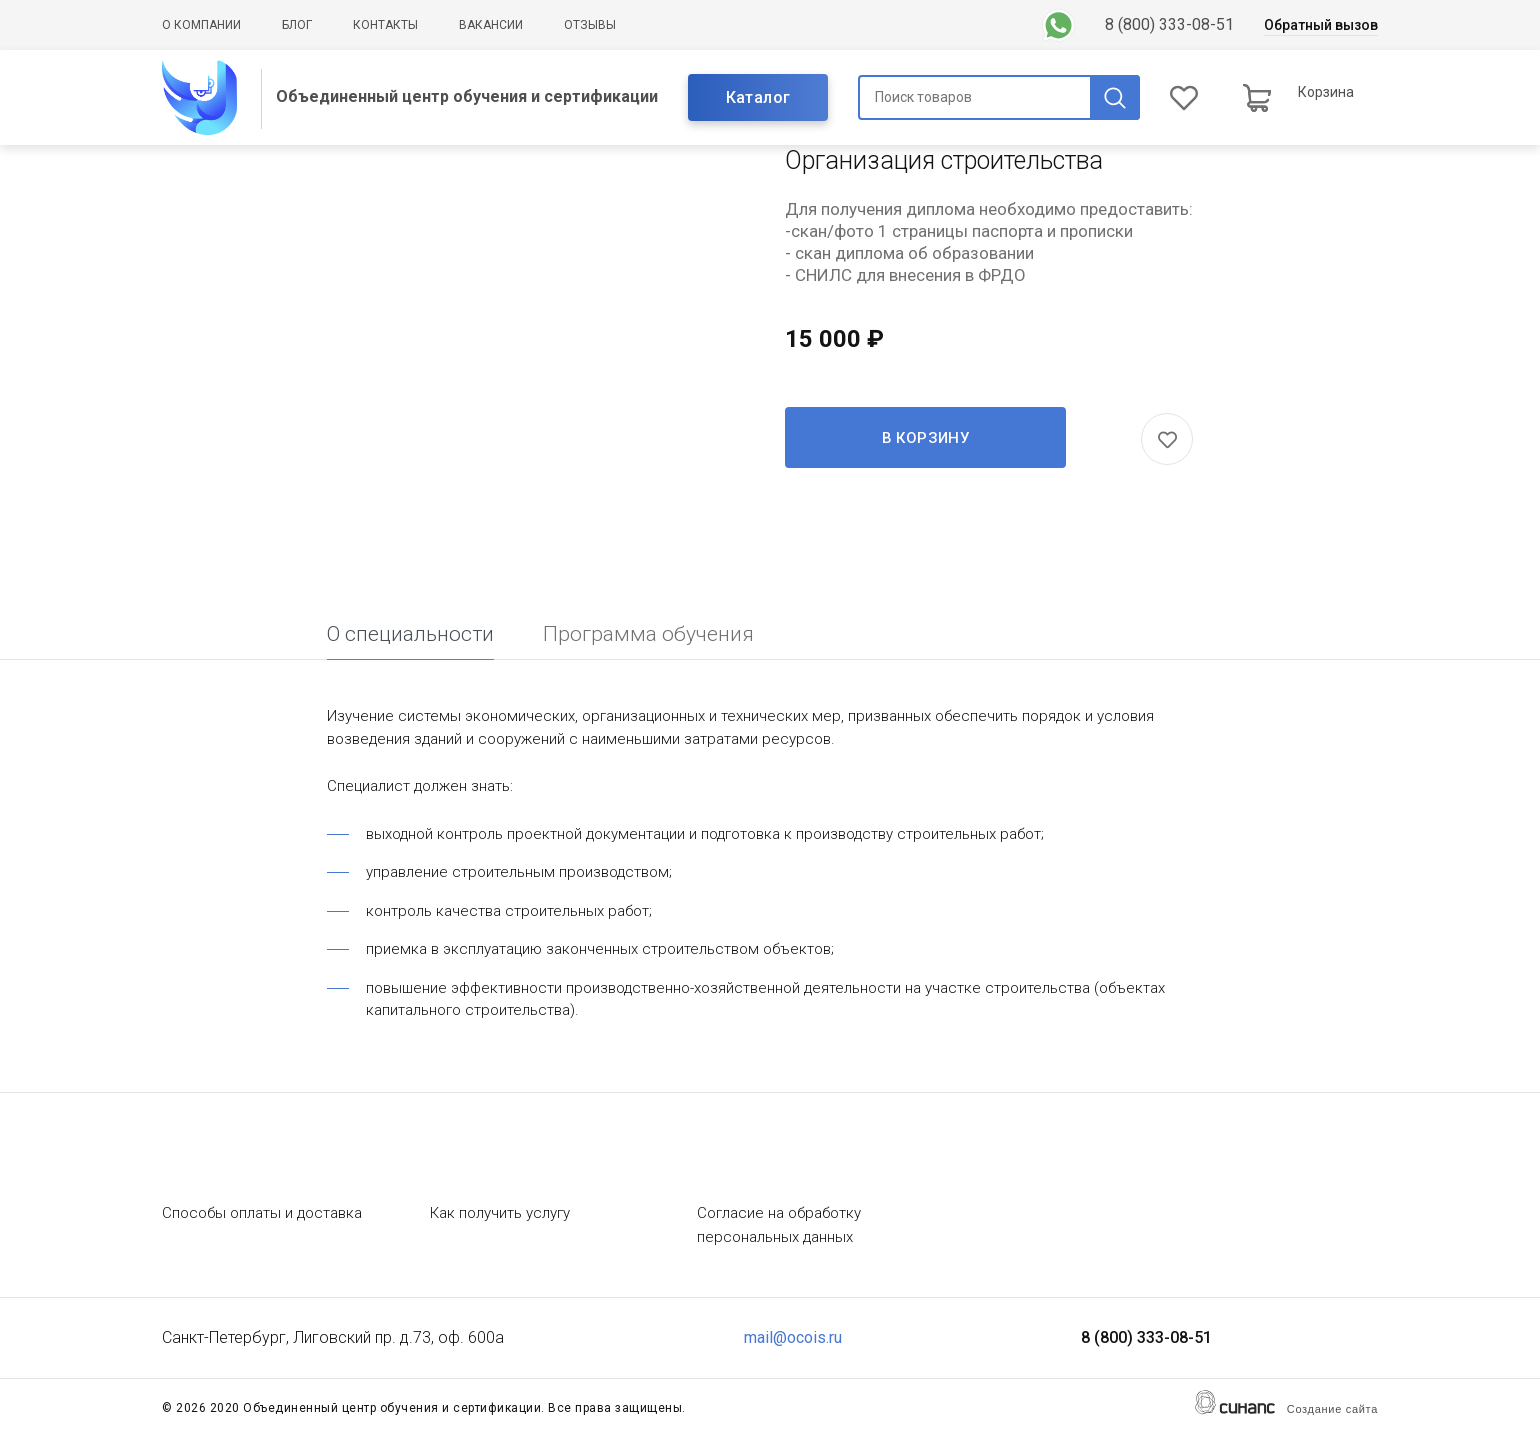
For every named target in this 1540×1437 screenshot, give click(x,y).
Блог (297, 25)
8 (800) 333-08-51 (1169, 24)
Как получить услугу (500, 1213)
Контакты (385, 25)
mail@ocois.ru (793, 1337)
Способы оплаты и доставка (262, 1213)
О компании (201, 25)
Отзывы (590, 25)
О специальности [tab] (410, 634)
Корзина (1326, 92)
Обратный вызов (1321, 25)
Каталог (758, 97)
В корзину (926, 438)
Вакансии (491, 25)
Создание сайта (1332, 1409)
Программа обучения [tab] (648, 634)
